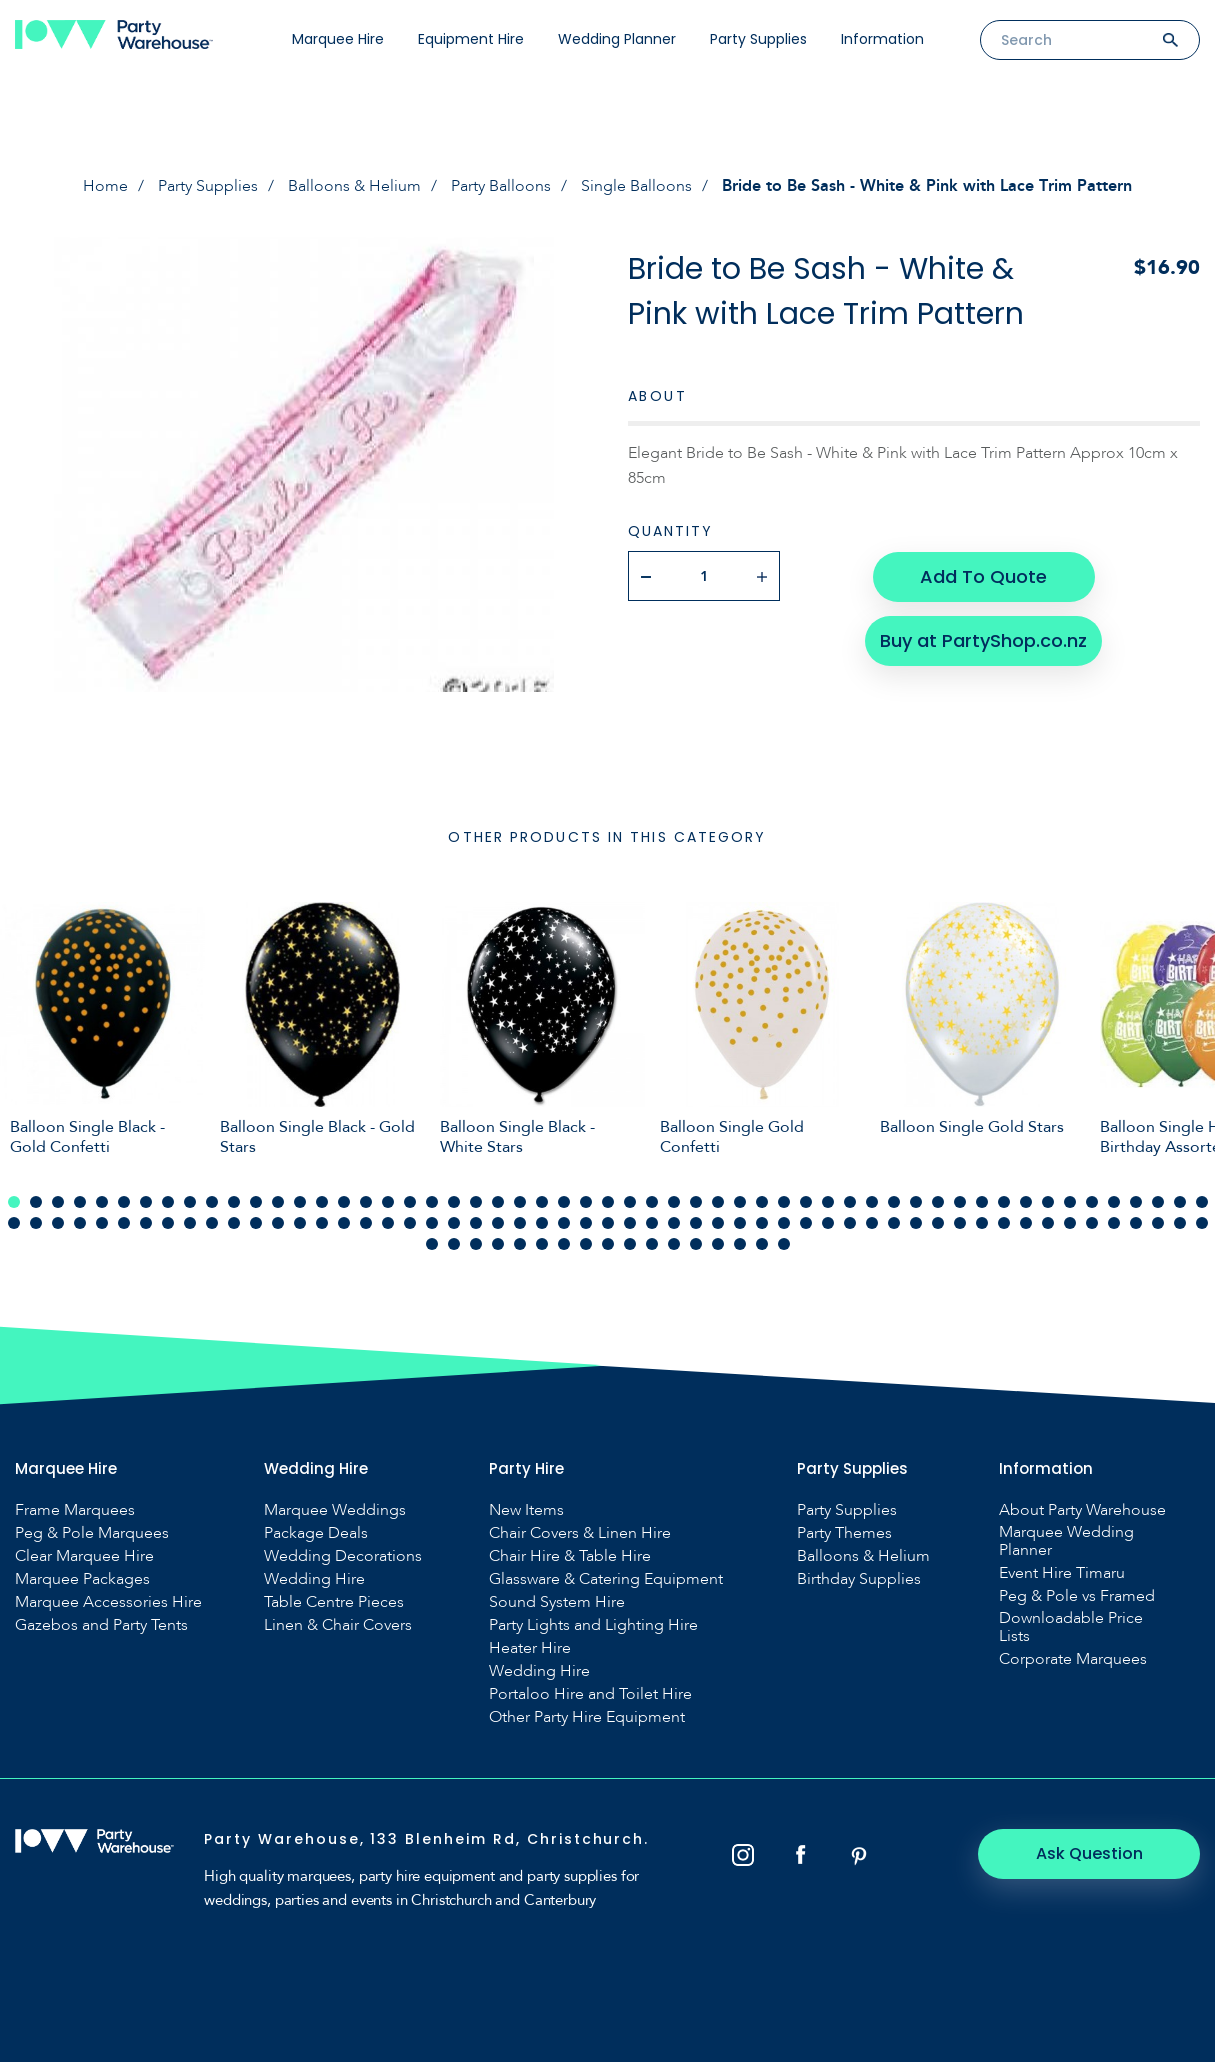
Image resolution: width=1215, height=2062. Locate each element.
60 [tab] (102, 1223)
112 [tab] (454, 1244)
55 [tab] (1202, 1202)
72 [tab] (366, 1223)
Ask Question (1090, 1853)
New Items (526, 1510)
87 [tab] (696, 1223)
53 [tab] (1158, 1202)
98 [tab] (938, 1223)
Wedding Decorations (343, 1556)
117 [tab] (564, 1244)
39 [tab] (850, 1202)
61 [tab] (124, 1223)
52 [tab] (1136, 1202)
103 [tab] (1048, 1223)
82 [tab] (586, 1223)
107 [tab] (1136, 1223)
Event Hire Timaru (1062, 1573)
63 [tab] (168, 1223)
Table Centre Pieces (334, 1602)
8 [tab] (168, 1202)
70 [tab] (322, 1223)
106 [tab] (1114, 1223)
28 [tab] (608, 1202)
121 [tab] (652, 1244)
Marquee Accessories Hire (108, 1602)
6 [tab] (124, 1202)
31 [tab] (674, 1202)
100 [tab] (982, 1223)
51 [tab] (1114, 1202)
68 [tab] (278, 1223)
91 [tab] (784, 1223)
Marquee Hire (338, 39)
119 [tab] (608, 1244)
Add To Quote (983, 575)
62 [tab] (146, 1223)
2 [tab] (36, 1202)
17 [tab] (366, 1202)
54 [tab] (1180, 1202)
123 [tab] (696, 1244)
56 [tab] (14, 1223)
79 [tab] (520, 1223)
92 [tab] (806, 1223)
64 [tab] (190, 1223)
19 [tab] (410, 1202)
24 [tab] (520, 1202)
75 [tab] (432, 1223)
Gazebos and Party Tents (101, 1625)
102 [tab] (1026, 1223)
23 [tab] (498, 1202)
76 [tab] (454, 1223)
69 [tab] (300, 1223)
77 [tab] (476, 1223)
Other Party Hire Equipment (587, 1717)
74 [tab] (410, 1223)
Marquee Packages (82, 1579)
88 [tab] (718, 1223)
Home (105, 186)
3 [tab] (58, 1202)
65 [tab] (212, 1223)
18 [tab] (388, 1202)
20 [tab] (432, 1202)
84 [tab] (630, 1223)
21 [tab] (454, 1202)
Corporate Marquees (1073, 1659)
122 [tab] (674, 1244)
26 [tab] (564, 1202)
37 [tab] (806, 1202)
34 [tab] (740, 1202)
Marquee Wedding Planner (1066, 1541)
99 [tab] (960, 1223)
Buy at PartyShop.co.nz (983, 639)
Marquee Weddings (335, 1510)
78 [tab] (498, 1223)
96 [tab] (894, 1223)
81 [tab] (564, 1223)
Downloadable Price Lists (1071, 1627)
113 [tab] (476, 1244)
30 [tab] (652, 1202)
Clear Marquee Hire (84, 1556)
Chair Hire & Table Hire (570, 1556)
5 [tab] (102, 1202)
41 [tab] (894, 1202)
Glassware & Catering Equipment (606, 1579)
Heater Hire (530, 1648)
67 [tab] (256, 1223)
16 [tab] (344, 1202)
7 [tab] (146, 1202)
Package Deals (316, 1533)
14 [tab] (300, 1202)
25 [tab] (542, 1202)
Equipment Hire (471, 39)
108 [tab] (1158, 1223)
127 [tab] (784, 1244)
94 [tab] (850, 1223)
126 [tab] (762, 1244)
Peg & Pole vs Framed (1077, 1596)
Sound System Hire (557, 1602)
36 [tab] (784, 1202)
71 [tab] (344, 1223)
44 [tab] (960, 1202)
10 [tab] (212, 1202)
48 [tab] (1048, 1202)
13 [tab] (278, 1202)
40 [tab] (872, 1202)
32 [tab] (696, 1202)
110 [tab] (1202, 1223)
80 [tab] (542, 1223)
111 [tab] (432, 1244)
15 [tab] (322, 1202)
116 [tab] (542, 1244)
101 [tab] (1004, 1223)
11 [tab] (234, 1202)
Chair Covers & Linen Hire (580, 1533)
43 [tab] (938, 1202)
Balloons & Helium (354, 186)
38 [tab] (828, 1202)
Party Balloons (501, 186)
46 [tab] (1004, 1202)
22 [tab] (476, 1202)
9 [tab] (190, 1202)
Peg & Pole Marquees (92, 1533)
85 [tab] (652, 1223)
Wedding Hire (314, 1579)
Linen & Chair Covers (338, 1625)
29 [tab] (630, 1202)
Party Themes (844, 1533)
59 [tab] (80, 1223)
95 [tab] (872, 1223)
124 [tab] (718, 1244)
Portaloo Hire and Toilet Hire (590, 1694)
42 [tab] (916, 1202)
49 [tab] (1070, 1202)
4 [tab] (80, 1202)
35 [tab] (762, 1202)
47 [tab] (1026, 1202)
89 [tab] (740, 1223)
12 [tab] (256, 1202)
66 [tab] (234, 1223)
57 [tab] (36, 1223)
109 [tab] (1180, 1223)
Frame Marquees (75, 1510)
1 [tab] (14, 1202)
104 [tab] (1070, 1223)
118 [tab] (586, 1244)
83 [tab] (608, 1223)
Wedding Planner (617, 39)
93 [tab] (828, 1223)
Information (882, 39)
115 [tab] (520, 1244)
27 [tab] (586, 1202)
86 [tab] (674, 1223)
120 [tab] (630, 1244)
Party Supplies (758, 39)
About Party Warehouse (1082, 1510)
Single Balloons (636, 186)
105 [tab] (1092, 1223)
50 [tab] (1092, 1202)
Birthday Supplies (859, 1579)
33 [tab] (718, 1202)
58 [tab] (58, 1223)
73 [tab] (388, 1223)
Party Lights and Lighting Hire (593, 1625)
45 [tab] (982, 1202)
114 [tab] (498, 1244)
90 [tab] (762, 1223)
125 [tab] (740, 1244)
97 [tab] (916, 1223)
